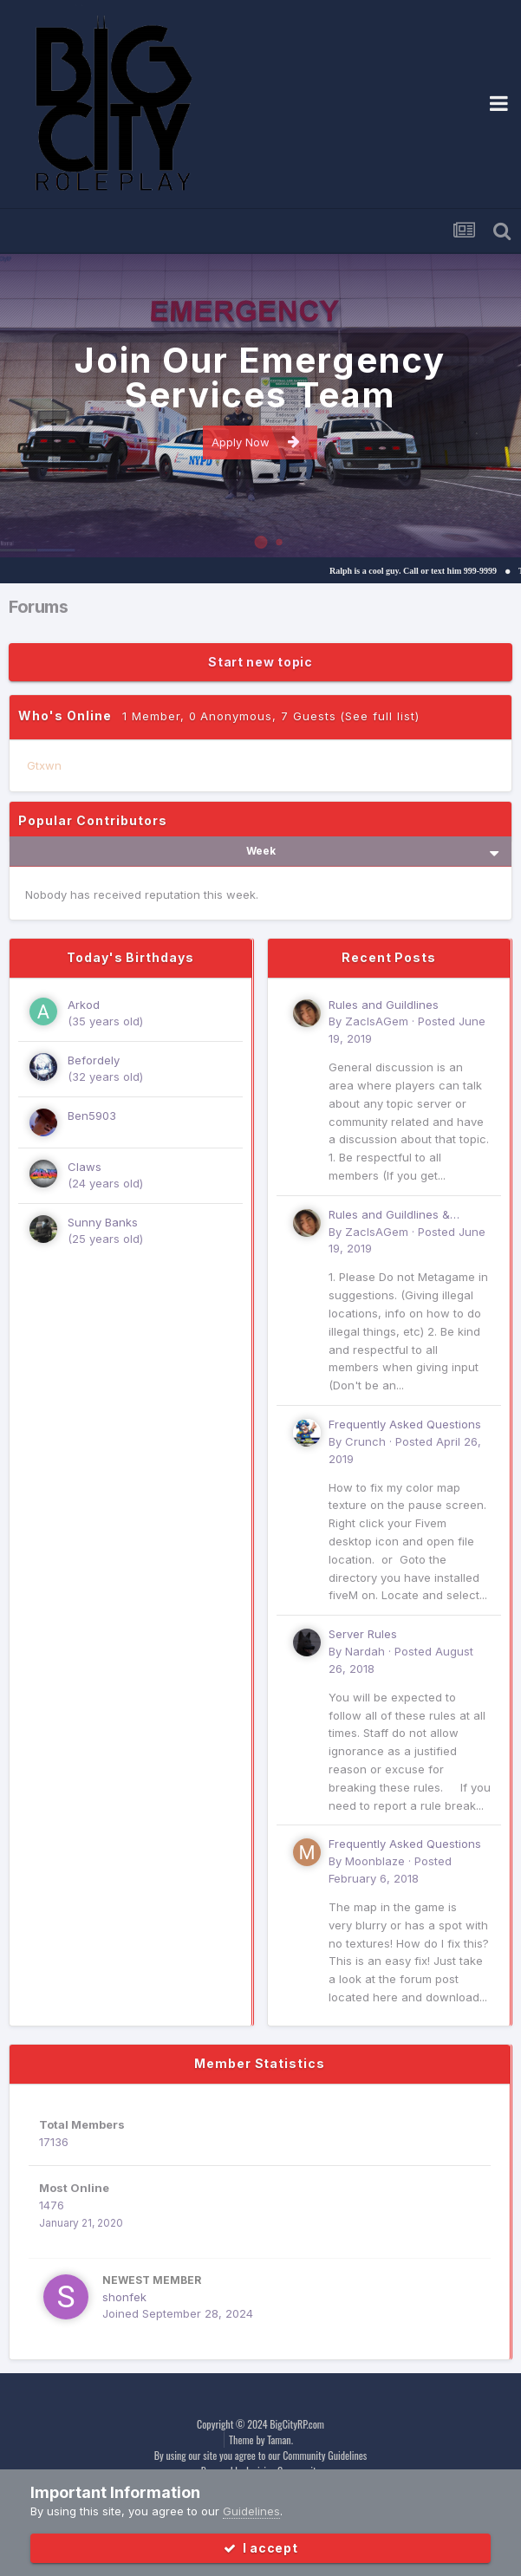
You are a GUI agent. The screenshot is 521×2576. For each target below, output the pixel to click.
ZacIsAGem (376, 1021)
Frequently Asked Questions (405, 1424)
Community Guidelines (325, 2455)
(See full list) (380, 716)
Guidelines (251, 2511)
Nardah (365, 1651)
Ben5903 (92, 1115)
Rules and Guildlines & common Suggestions (389, 1215)
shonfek (124, 2297)
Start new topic (260, 661)
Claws (84, 1167)
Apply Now (256, 441)
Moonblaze (375, 1861)
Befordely (94, 1060)
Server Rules (363, 1634)
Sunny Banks (103, 1222)
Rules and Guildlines (384, 1005)
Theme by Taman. (261, 2439)
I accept (261, 2547)
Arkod (84, 1005)
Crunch (365, 1441)
